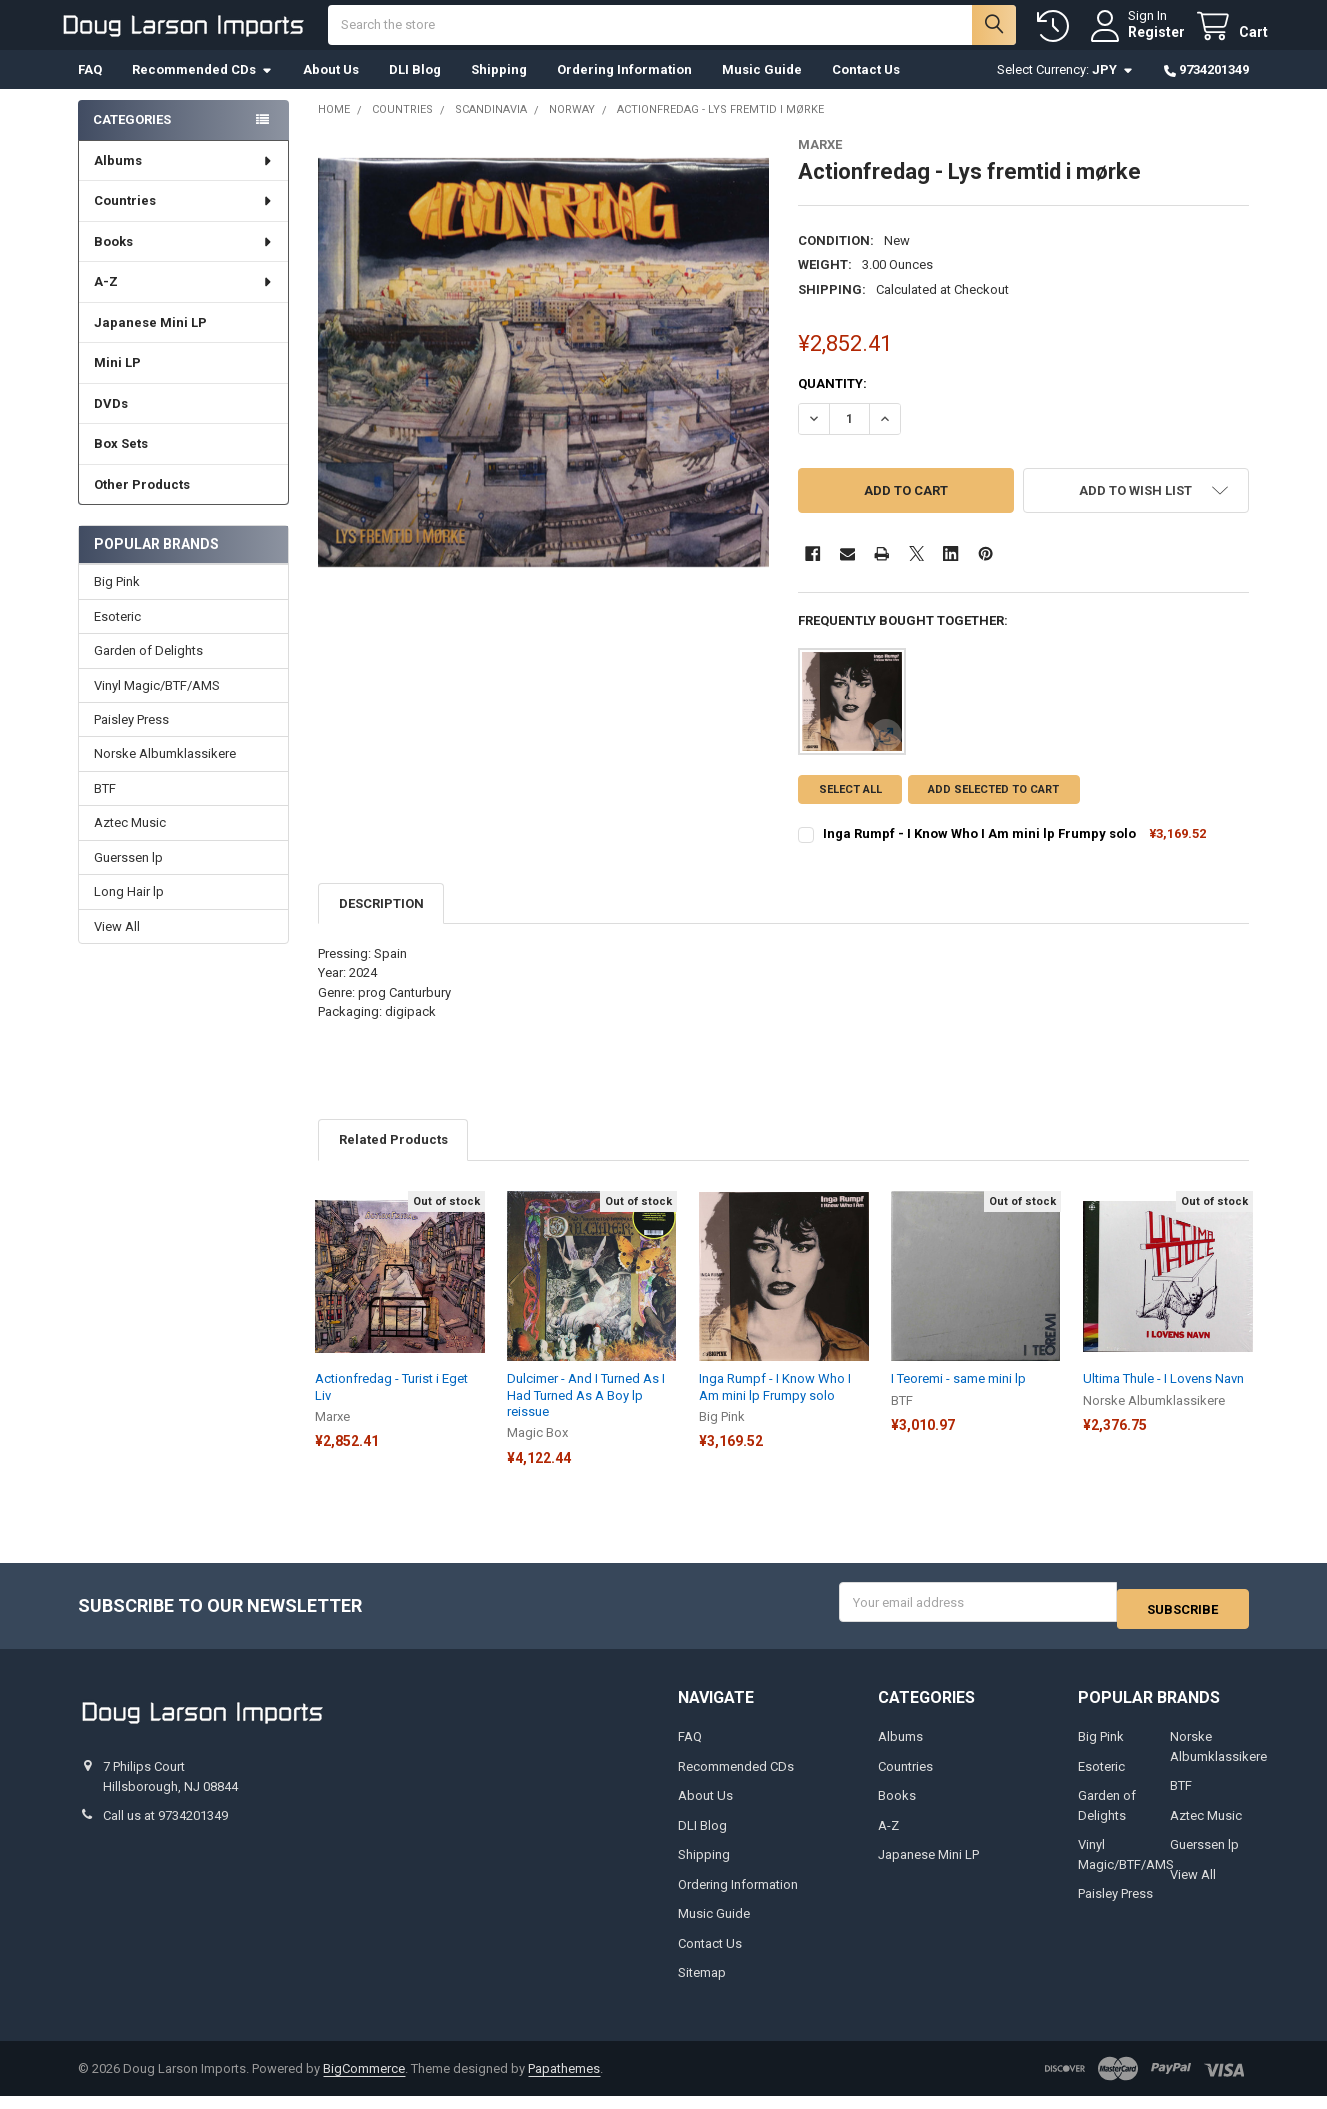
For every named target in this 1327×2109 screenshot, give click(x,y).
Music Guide (762, 89)
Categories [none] (132, 139)
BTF (105, 808)
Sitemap (702, 1985)
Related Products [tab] (393, 1159)
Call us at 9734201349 (165, 1828)
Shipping (499, 89)
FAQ (90, 89)
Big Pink (117, 601)
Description (381, 923)
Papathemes (564, 2081)
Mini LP (117, 382)
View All (117, 946)
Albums (183, 180)
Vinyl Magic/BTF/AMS (157, 704)
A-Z (183, 301)
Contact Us (866, 89)
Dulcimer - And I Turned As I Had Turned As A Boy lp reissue (586, 1415)
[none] (543, 382)
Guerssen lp (128, 877)
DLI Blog (415, 89)
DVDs (111, 423)
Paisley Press (131, 739)
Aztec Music (130, 842)
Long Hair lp (129, 911)
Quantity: (832, 403)
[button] (1135, 510)
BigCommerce (364, 2081)
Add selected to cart (1001, 809)
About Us (331, 89)
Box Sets (121, 463)
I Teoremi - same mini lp (958, 1398)
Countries (183, 220)
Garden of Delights (148, 670)
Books (183, 261)
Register (1137, 42)
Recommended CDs (202, 89)
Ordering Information (624, 89)
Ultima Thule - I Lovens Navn (1163, 1398)
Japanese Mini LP (150, 342)
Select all (850, 809)
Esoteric (117, 636)
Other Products (142, 504)
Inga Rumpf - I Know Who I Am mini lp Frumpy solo (979, 853)
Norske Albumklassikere (165, 773)
